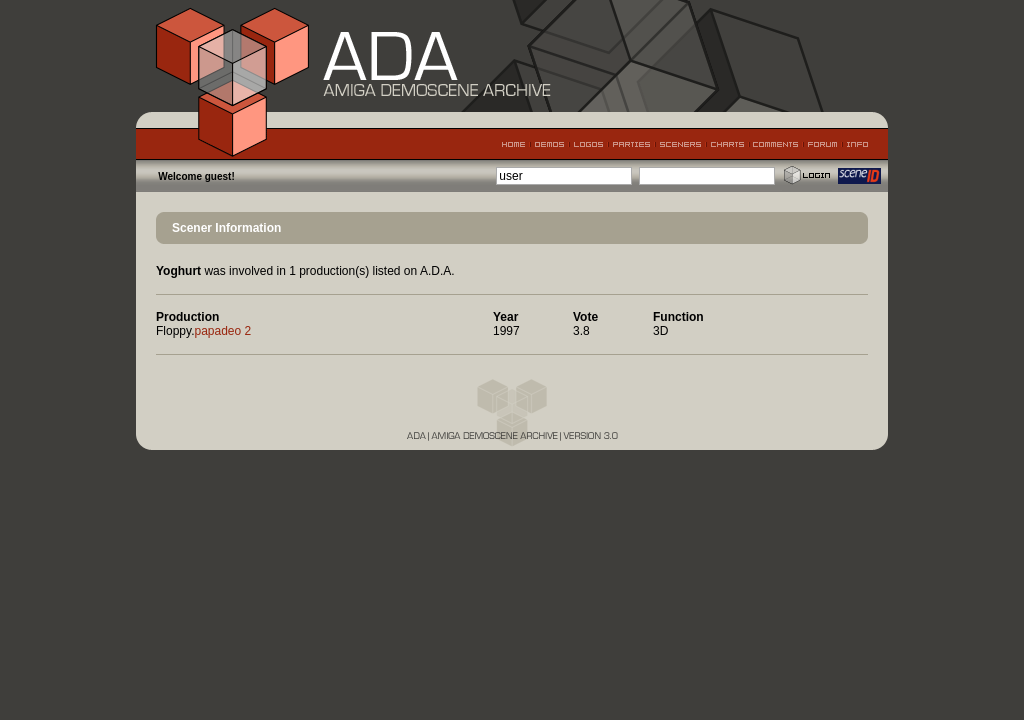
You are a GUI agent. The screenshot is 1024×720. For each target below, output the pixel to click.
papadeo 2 (222, 331)
